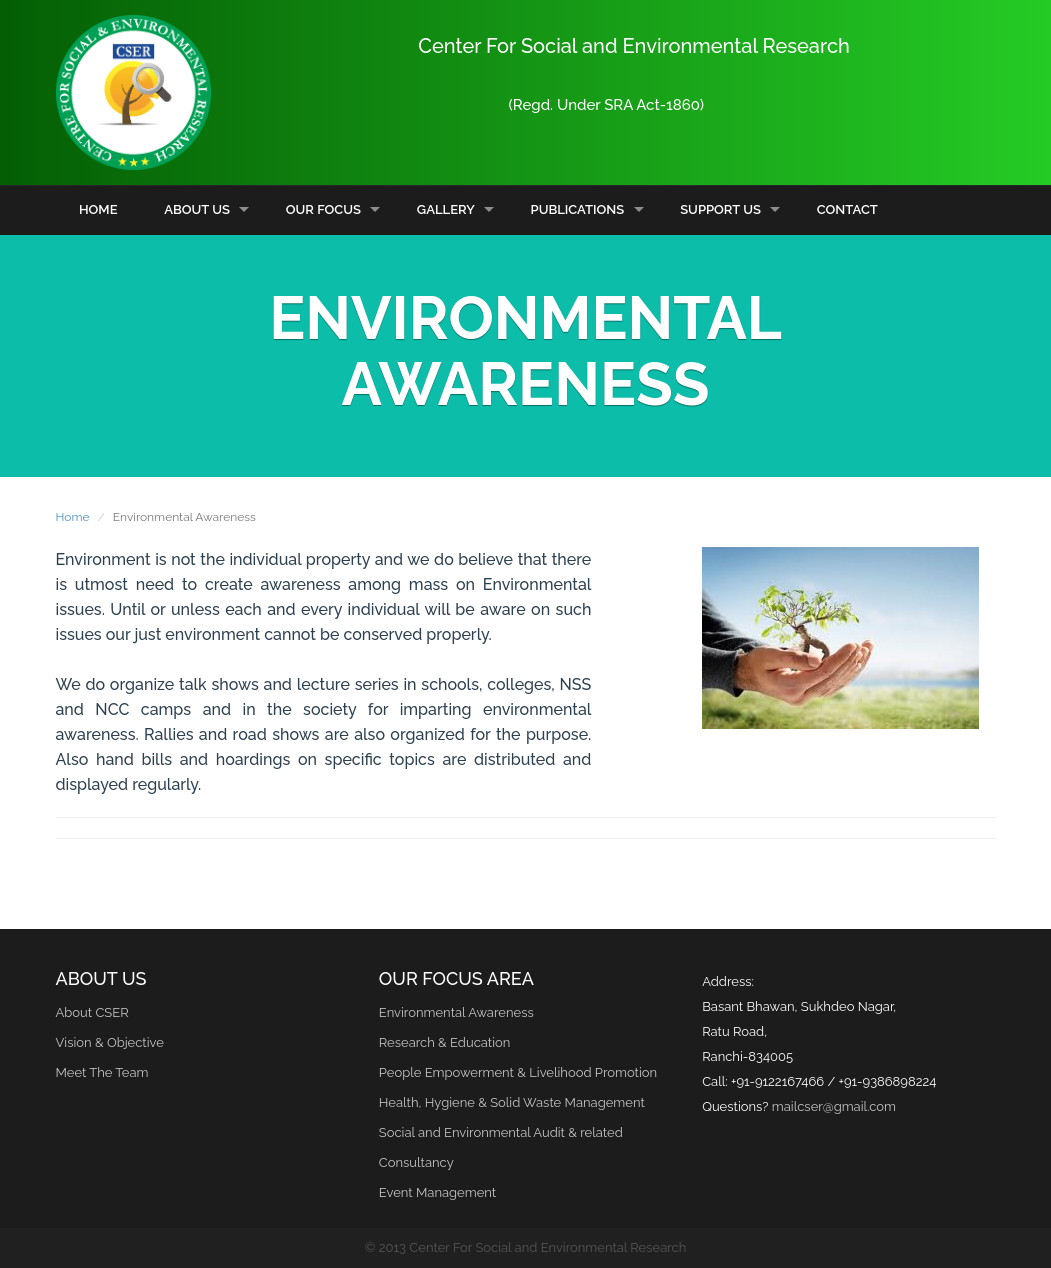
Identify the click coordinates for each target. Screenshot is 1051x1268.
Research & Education (444, 1042)
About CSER (92, 1012)
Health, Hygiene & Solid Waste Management (512, 1102)
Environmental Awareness (456, 1012)
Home (98, 209)
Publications (578, 209)
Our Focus (323, 209)
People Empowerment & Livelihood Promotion (518, 1072)
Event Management (437, 1192)
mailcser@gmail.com (834, 1106)
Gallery (446, 209)
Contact (847, 209)
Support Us (720, 209)
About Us (197, 209)
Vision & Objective (110, 1042)
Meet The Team (102, 1072)
